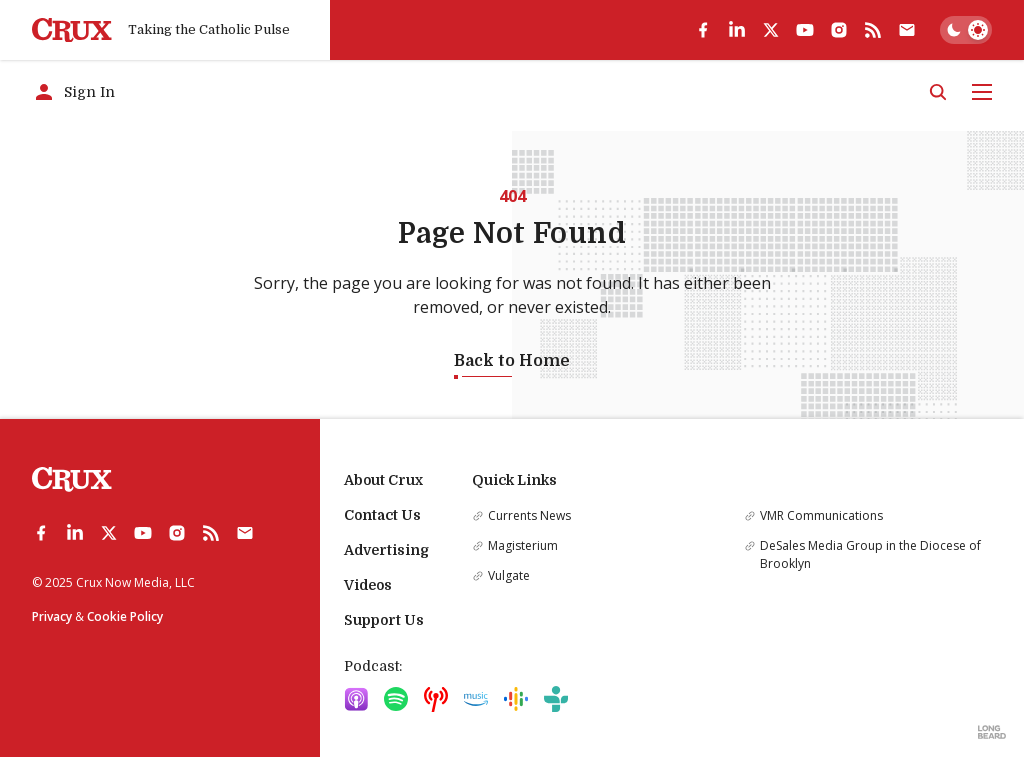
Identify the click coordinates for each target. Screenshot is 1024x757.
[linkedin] (737, 30)
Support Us (384, 620)
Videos (368, 585)
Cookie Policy (125, 616)
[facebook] (703, 30)
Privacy (52, 616)
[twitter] (771, 30)
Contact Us (382, 515)
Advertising (386, 550)
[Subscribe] (907, 30)
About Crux (383, 480)
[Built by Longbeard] (992, 732)
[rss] (873, 30)
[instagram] (839, 30)
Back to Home (512, 361)
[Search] (938, 92)
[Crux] (72, 30)
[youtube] (805, 30)
